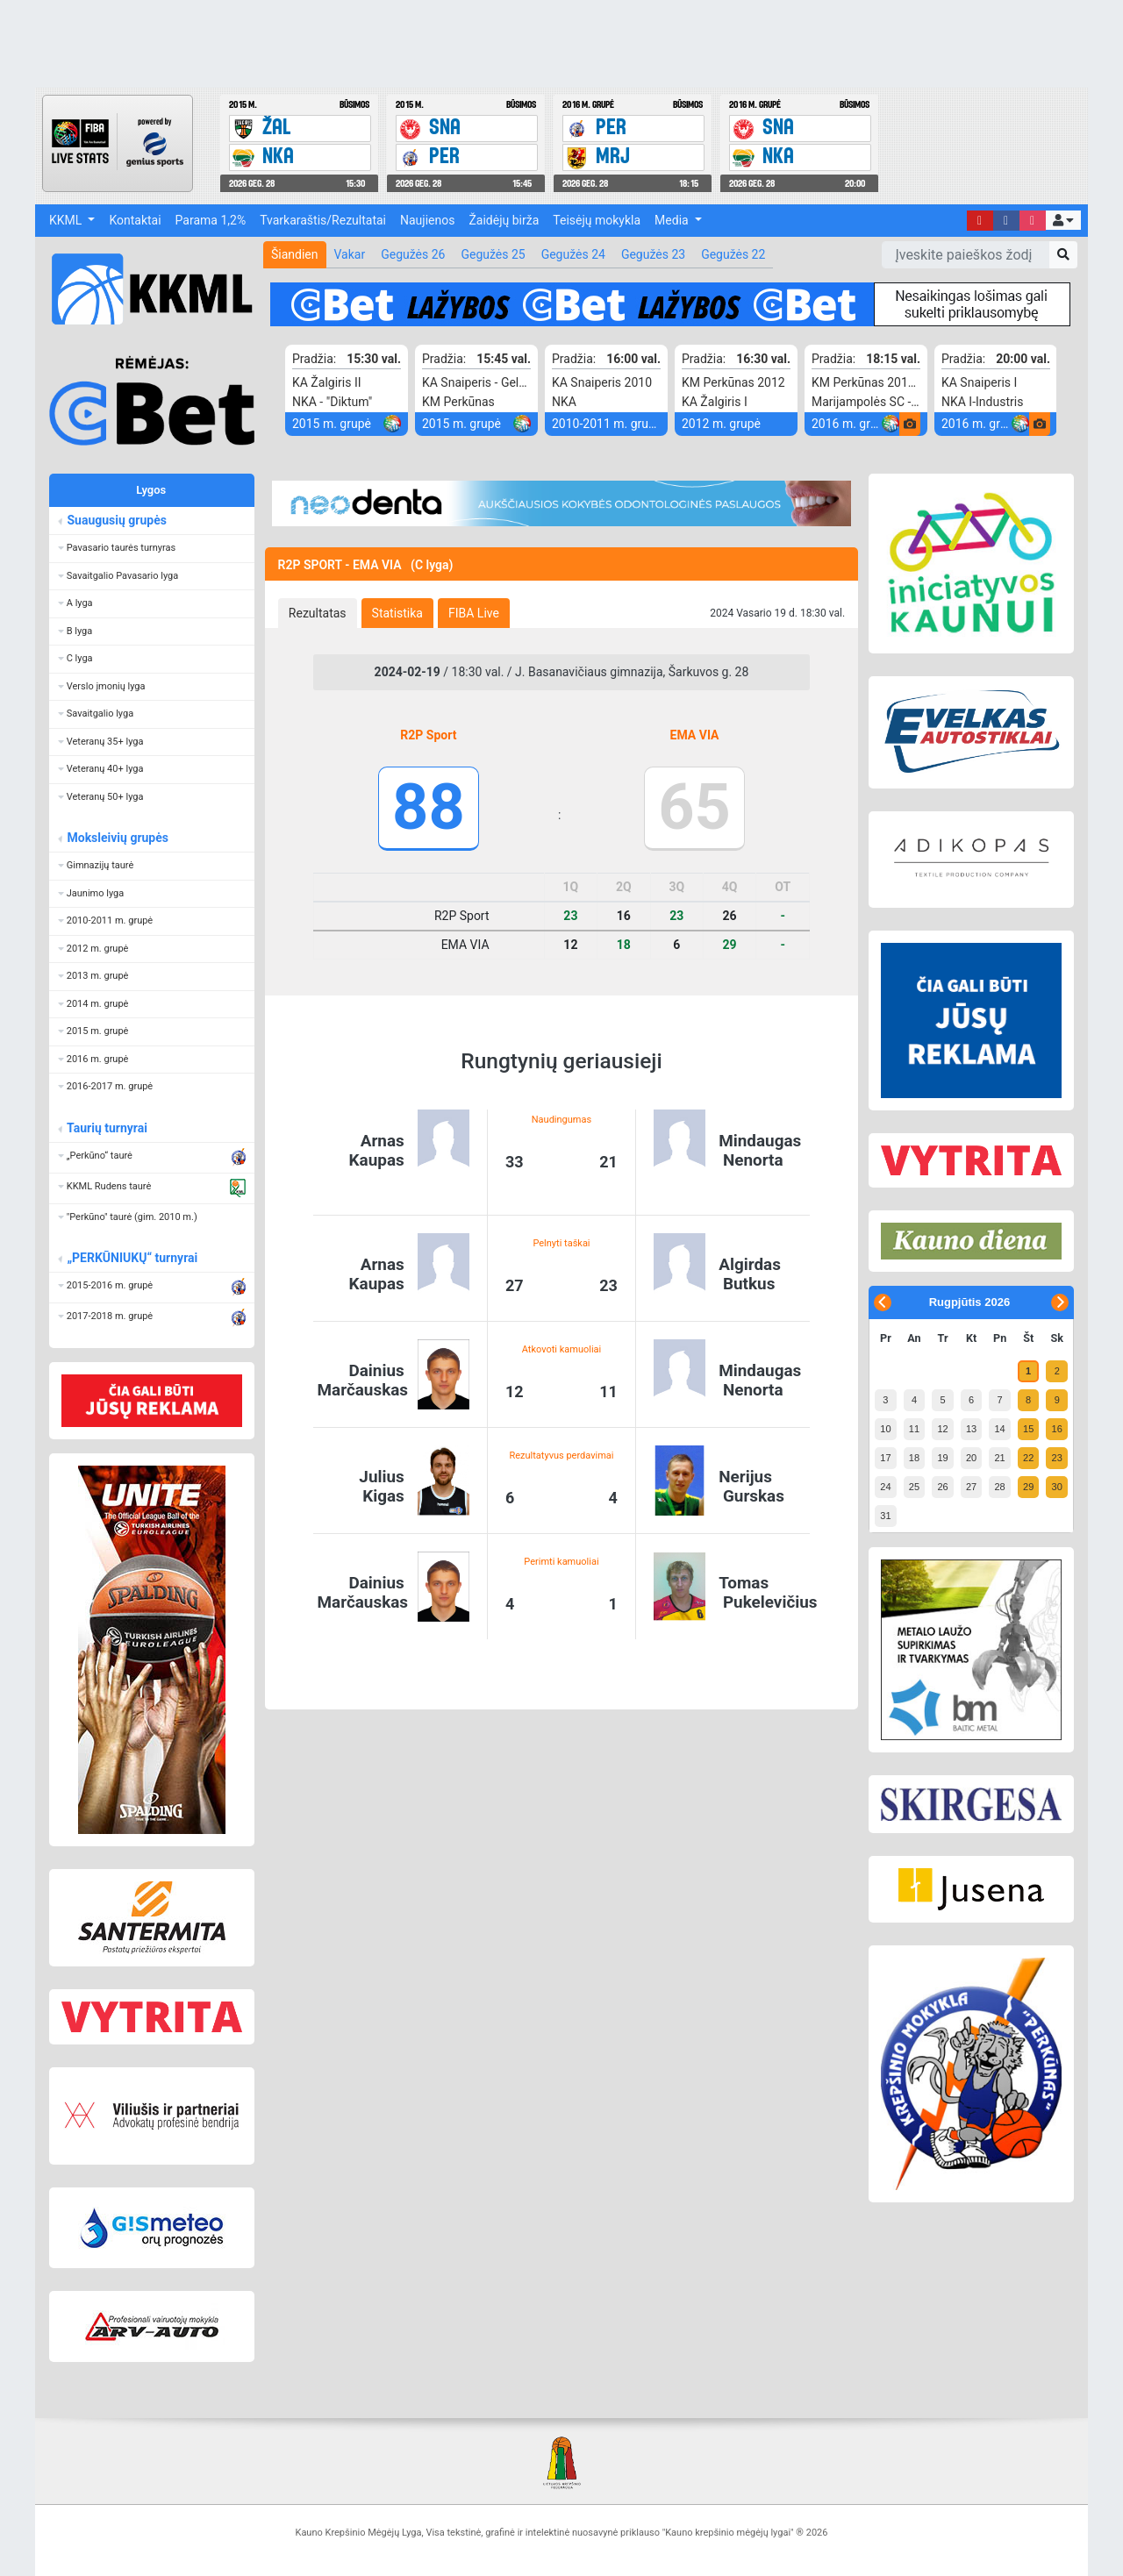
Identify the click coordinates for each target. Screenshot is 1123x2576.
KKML (67, 220)
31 (885, 1515)
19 (942, 1457)
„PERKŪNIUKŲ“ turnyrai (131, 1258)
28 (999, 1486)
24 (885, 1486)
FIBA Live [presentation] (473, 613)
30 (1057, 1486)
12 (942, 1429)
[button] (1063, 220)
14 (999, 1429)
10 (885, 1429)
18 (914, 1457)
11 (914, 1429)
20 (971, 1457)
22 (1028, 1457)
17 (885, 1457)
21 (999, 1457)
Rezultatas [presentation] (318, 613)
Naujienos (427, 220)
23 (1057, 1457)
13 (971, 1429)
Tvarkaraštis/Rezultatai (323, 220)
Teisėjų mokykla (596, 220)
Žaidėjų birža (504, 220)
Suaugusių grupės (116, 520)
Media (672, 220)
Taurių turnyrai (106, 1128)
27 (971, 1486)
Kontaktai (135, 220)
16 (1057, 1429)
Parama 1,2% (211, 220)
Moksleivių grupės (117, 838)
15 (1028, 1429)
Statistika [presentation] (397, 613)
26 (942, 1486)
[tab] (317, 613)
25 (914, 1486)
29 (1028, 1486)
